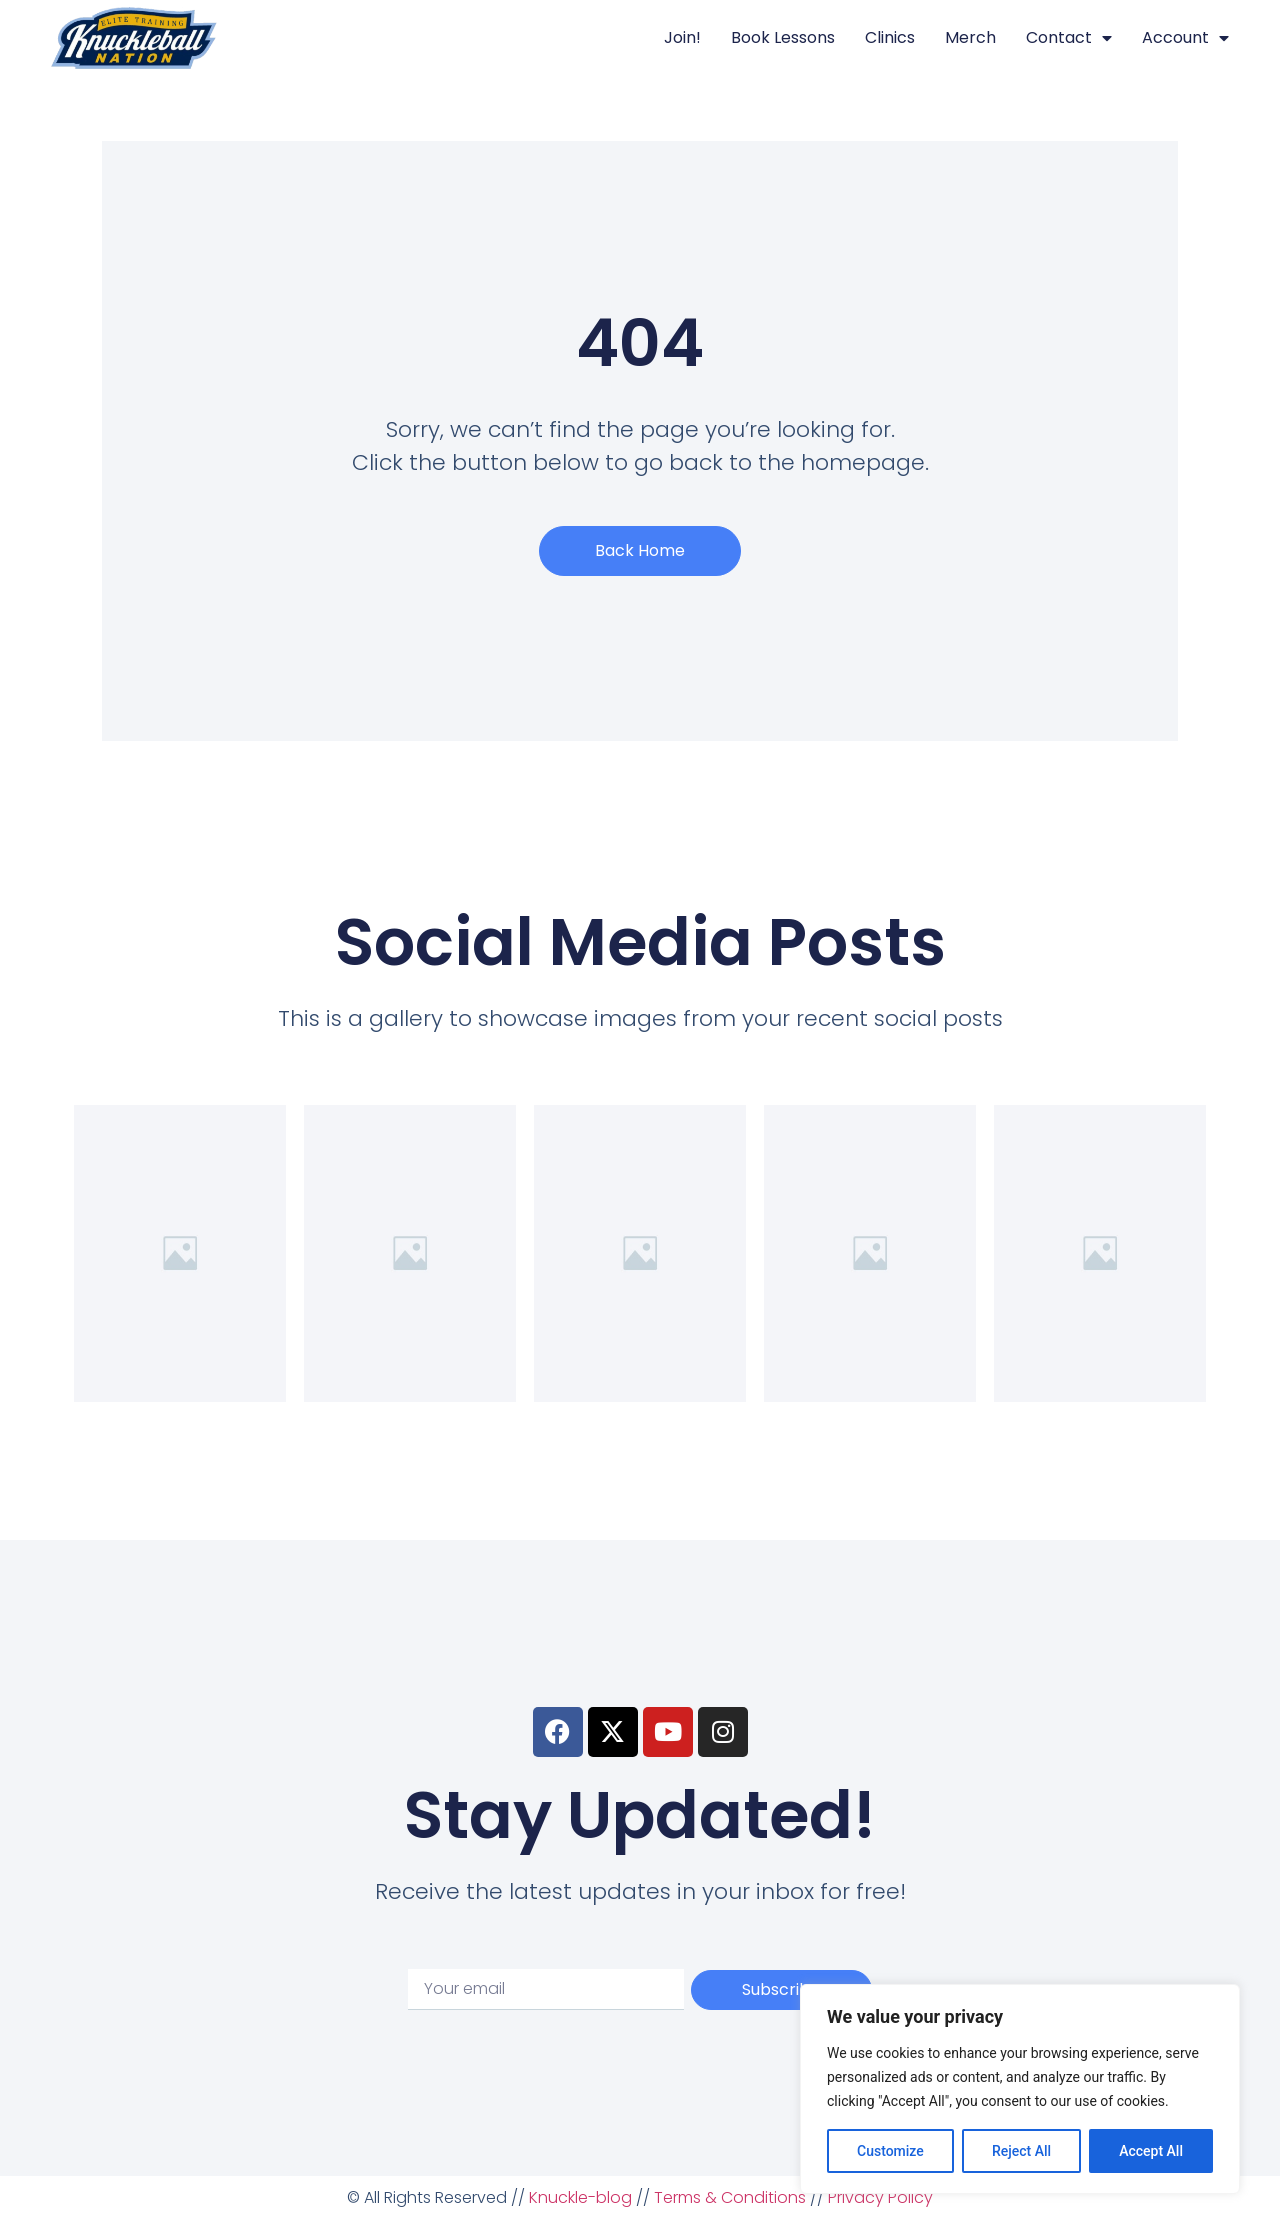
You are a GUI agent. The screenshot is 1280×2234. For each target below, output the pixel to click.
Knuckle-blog (580, 2197)
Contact (1069, 38)
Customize (890, 2151)
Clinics (890, 37)
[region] (1020, 2089)
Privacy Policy (880, 2197)
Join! (682, 37)
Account (1185, 38)
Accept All (1151, 2151)
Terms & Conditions (730, 2197)
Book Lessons (783, 37)
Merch (970, 37)
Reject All (1021, 2151)
